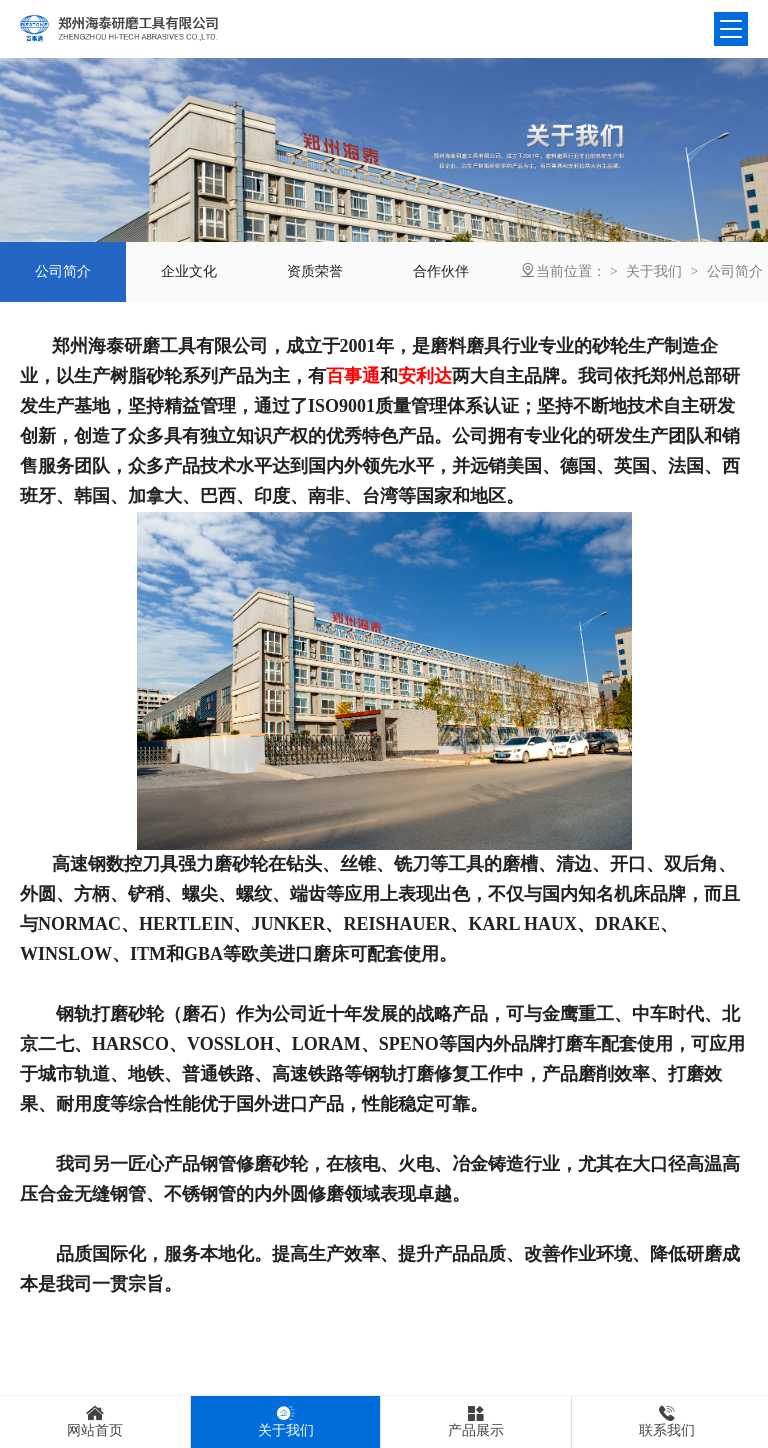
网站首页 (95, 1421)
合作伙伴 (441, 271)
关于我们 (654, 271)
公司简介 (735, 271)
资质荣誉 (315, 271)
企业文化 (189, 271)
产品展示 (476, 1421)
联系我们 (667, 1421)
